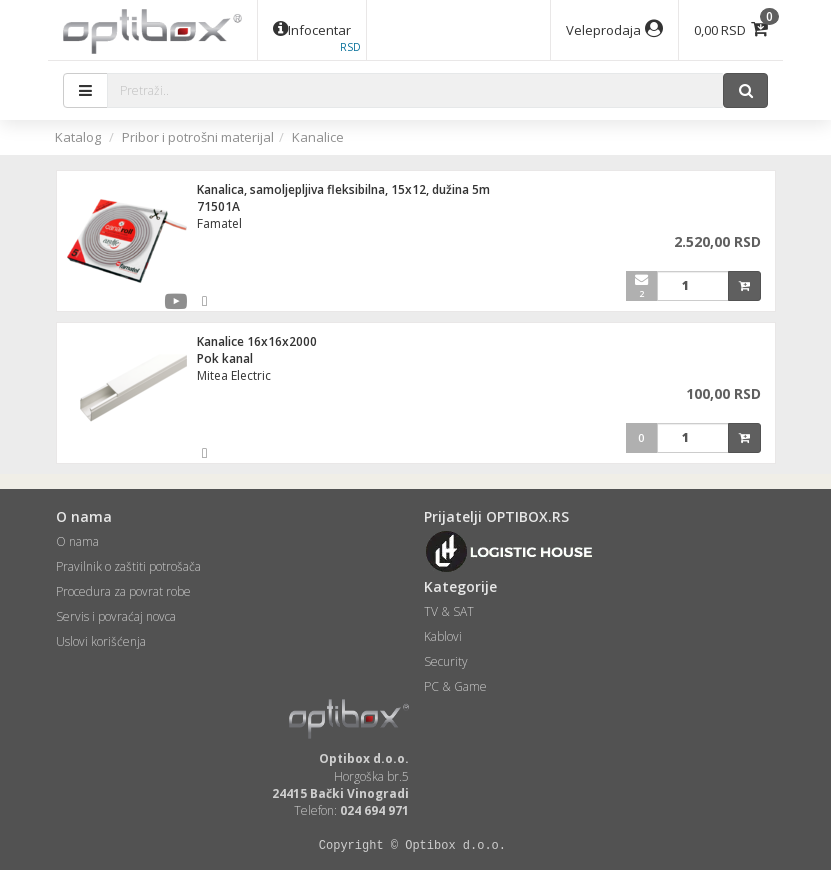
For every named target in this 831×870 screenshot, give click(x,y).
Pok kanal (225, 358)
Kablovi (443, 636)
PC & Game (455, 686)
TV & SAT (449, 611)
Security (446, 661)
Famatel (219, 223)
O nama (77, 541)
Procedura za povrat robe (123, 591)
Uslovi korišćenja (101, 641)
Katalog (78, 137)
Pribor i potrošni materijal (198, 137)
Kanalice (318, 137)
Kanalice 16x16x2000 (257, 341)
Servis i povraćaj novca (116, 616)
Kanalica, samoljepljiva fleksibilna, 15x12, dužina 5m (343, 189)
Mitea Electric (234, 375)
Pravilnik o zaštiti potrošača (128, 566)
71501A (218, 206)
